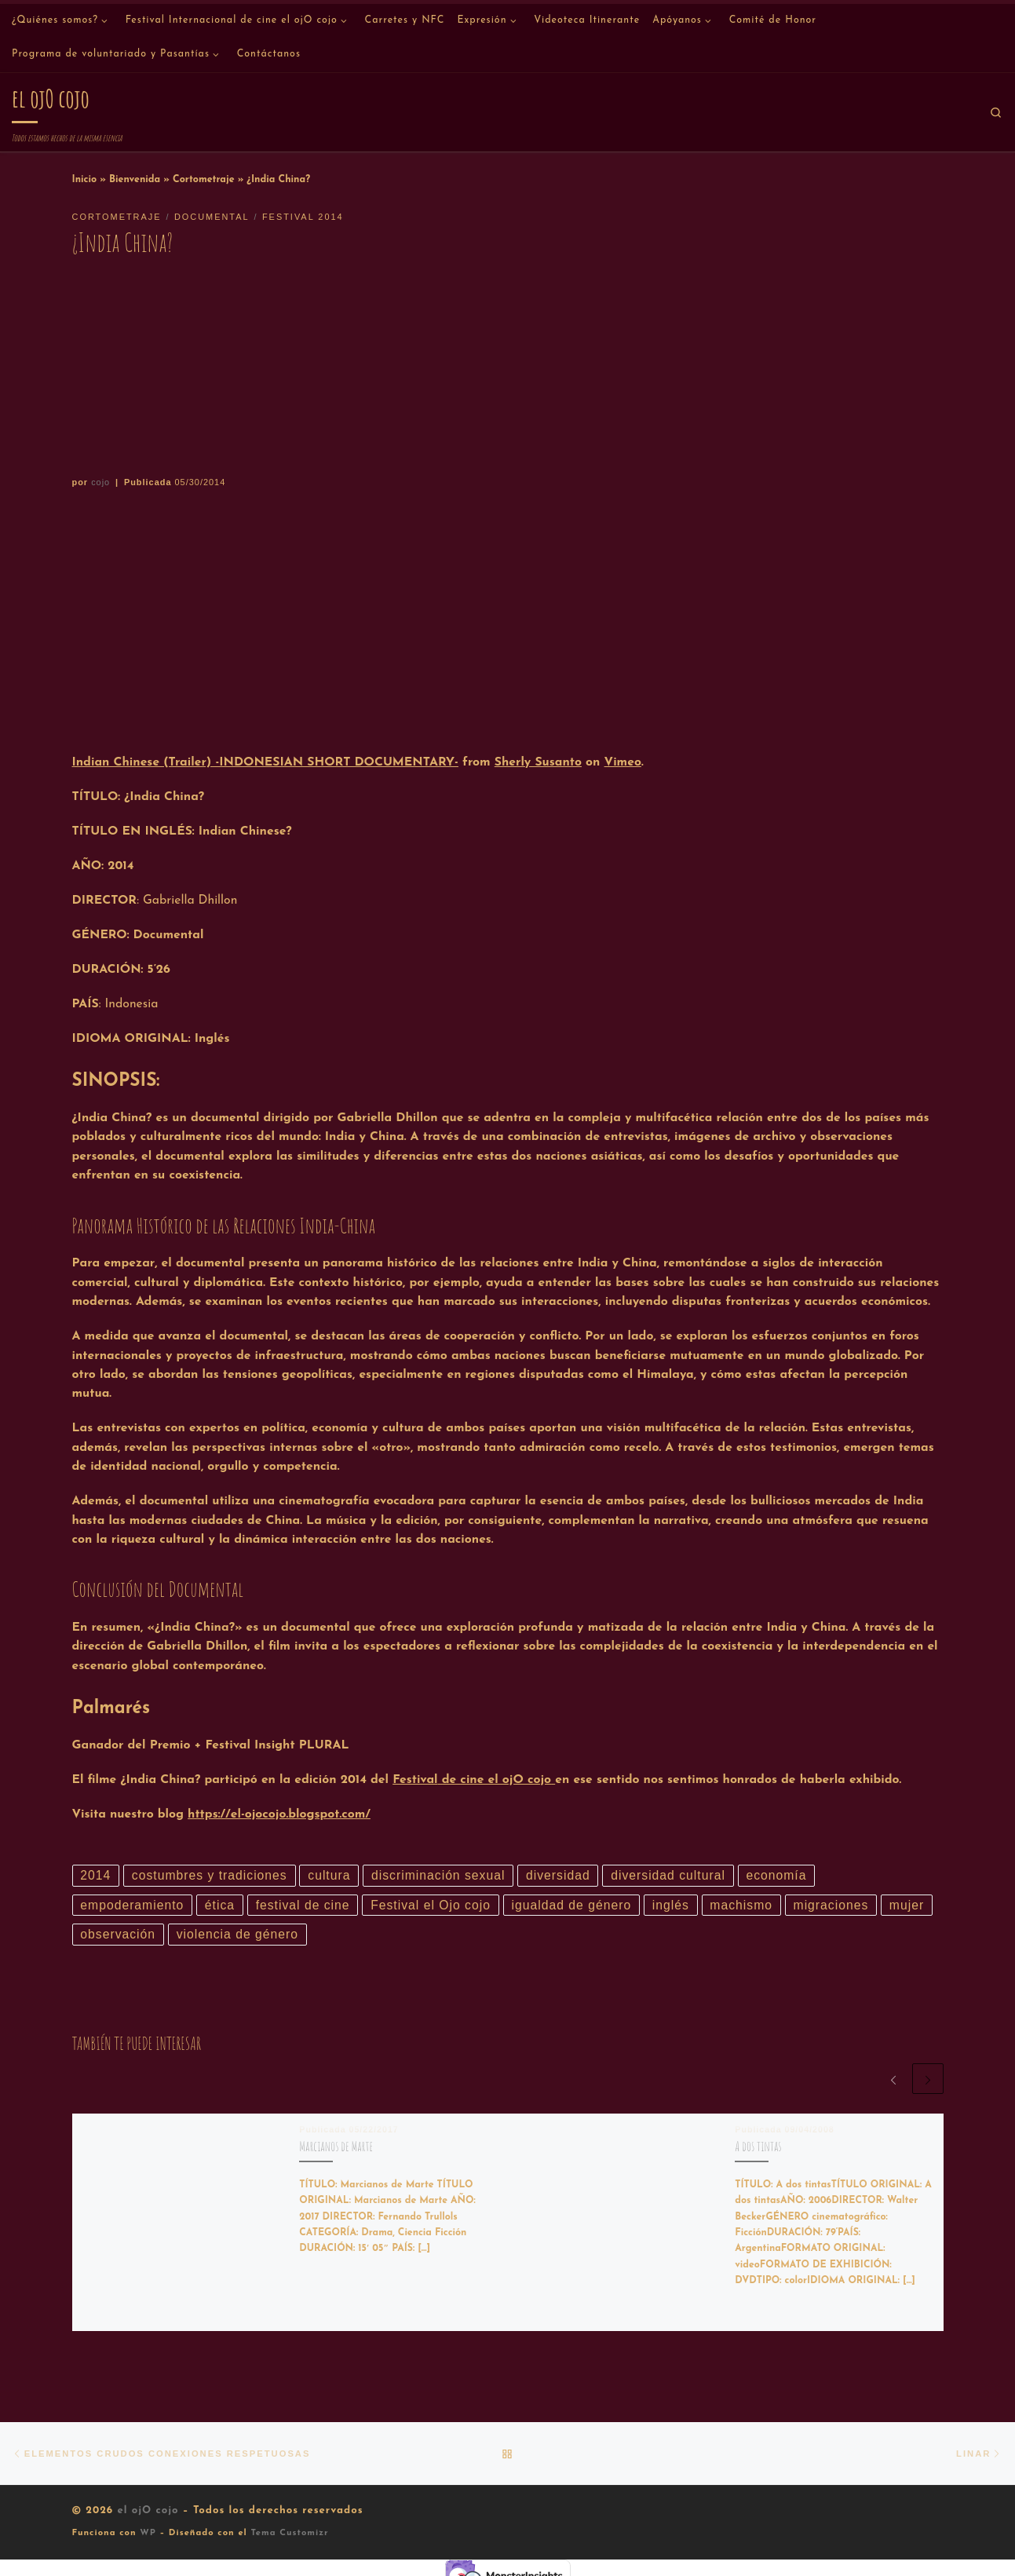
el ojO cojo (147, 2510)
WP (148, 2533)
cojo (100, 482)
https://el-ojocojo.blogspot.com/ (279, 1814)
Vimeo (622, 762)
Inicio (84, 180)
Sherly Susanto (538, 762)
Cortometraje (204, 180)
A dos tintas (758, 2146)
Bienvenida (134, 180)
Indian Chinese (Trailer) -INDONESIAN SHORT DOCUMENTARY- (265, 762)
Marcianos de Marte (336, 2146)
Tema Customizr (289, 2533)
